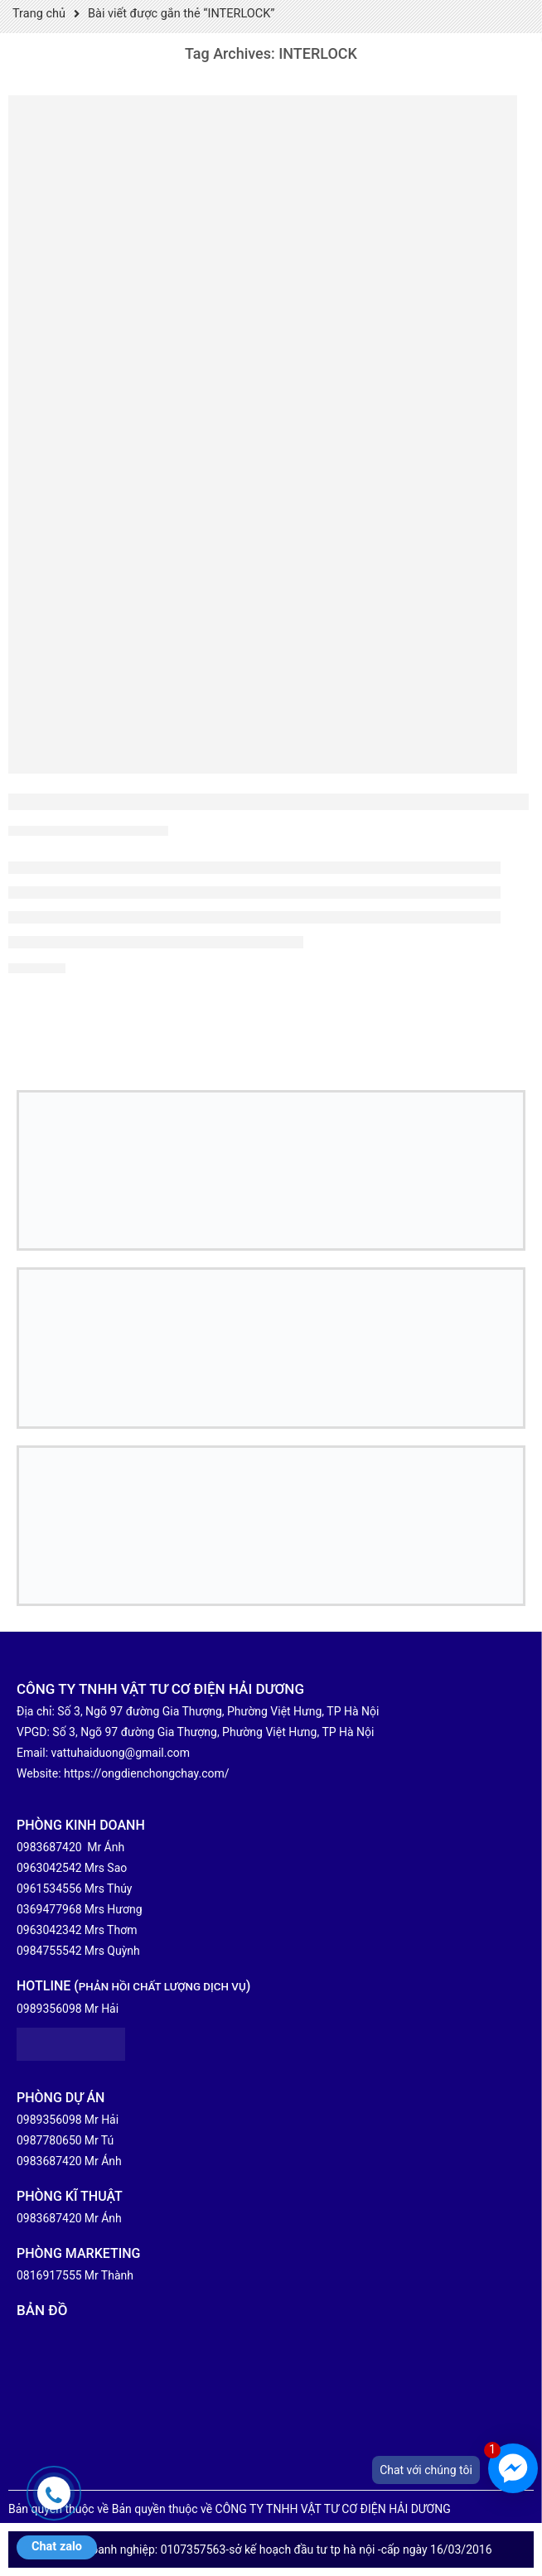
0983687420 (49, 1847)
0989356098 (49, 2008)
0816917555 (49, 2275)
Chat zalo (56, 2547)
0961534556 (49, 1888)
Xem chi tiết (36, 968)
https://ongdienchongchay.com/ (147, 1773)
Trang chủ (38, 14)
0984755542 (49, 1950)
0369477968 (49, 1909)
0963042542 (49, 1867)
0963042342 (49, 1930)
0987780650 (49, 2140)
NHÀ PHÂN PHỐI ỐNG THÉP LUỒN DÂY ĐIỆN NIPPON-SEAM (268, 801)
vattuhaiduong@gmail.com (121, 1752)
